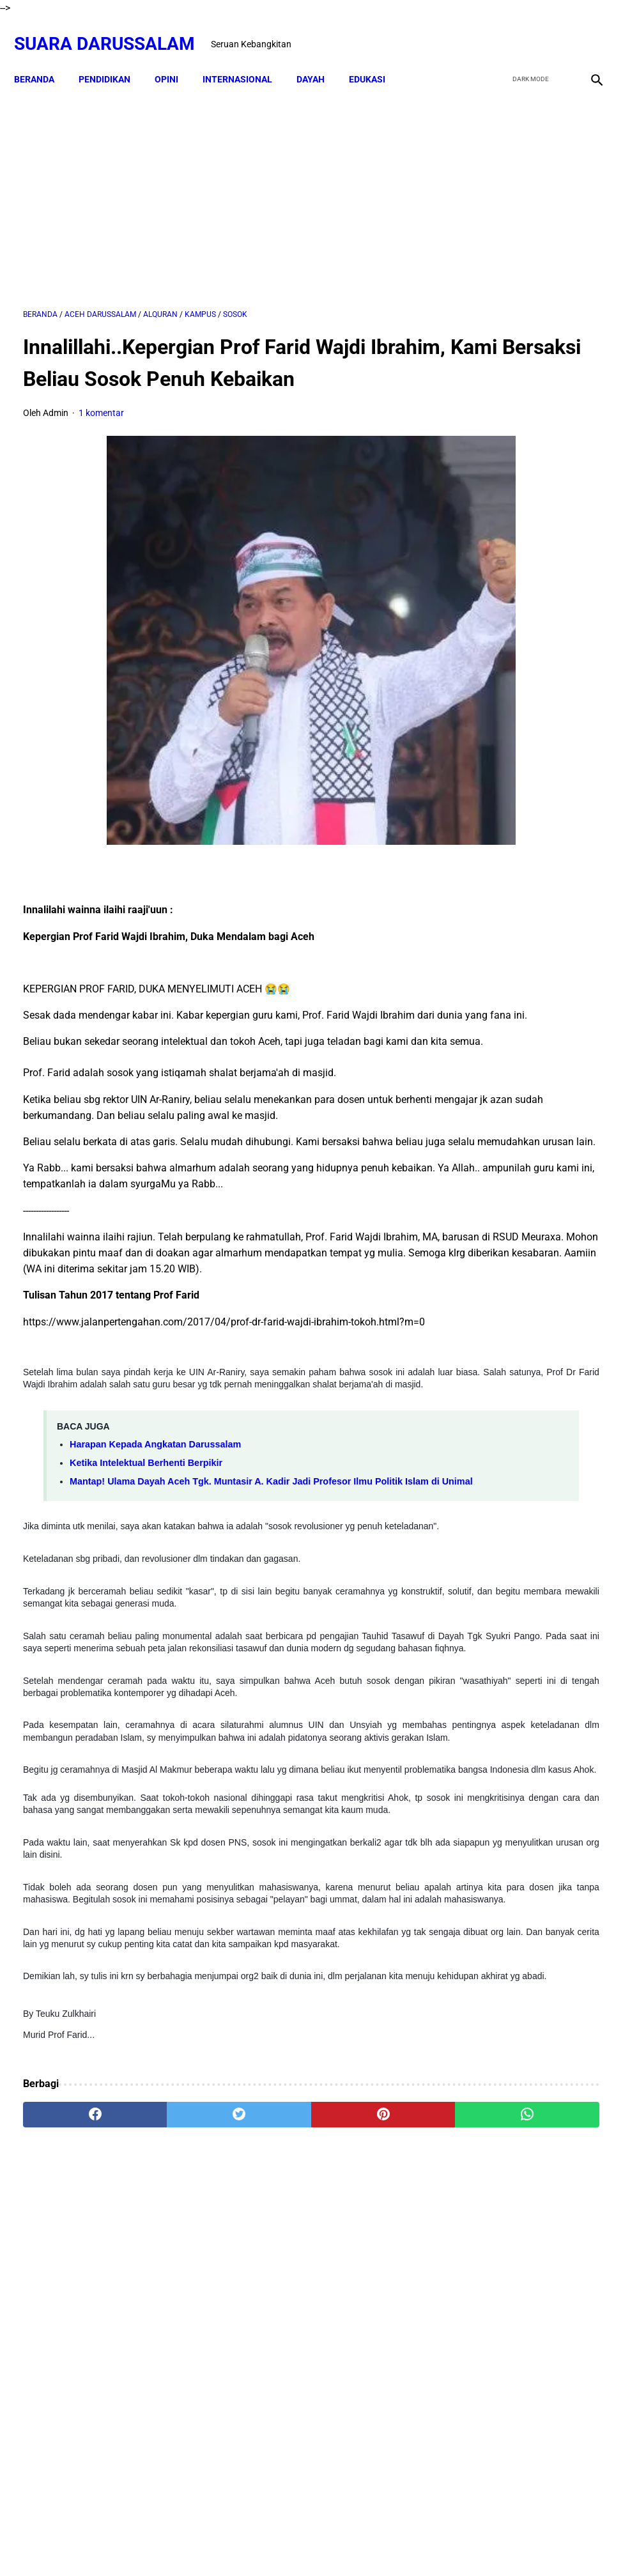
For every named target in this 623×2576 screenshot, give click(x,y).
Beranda (43, 57)
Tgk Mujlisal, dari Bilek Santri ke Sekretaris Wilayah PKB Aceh (560, 1941)
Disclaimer (263, 2543)
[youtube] (556, 30)
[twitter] (526, 30)
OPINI (175, 57)
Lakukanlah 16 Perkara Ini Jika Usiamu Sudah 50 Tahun (560, 1867)
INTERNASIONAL (246, 57)
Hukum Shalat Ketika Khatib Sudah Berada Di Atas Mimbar (561, 1795)
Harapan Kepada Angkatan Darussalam (155, 1564)
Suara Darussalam (113, 29)
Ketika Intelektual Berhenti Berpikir (146, 1582)
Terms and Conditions (384, 2543)
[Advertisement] (215, 183)
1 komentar (101, 432)
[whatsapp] (359, 2345)
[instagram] (586, 30)
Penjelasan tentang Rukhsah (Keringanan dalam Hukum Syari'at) (515, 1213)
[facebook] (496, 30)
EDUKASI (376, 57)
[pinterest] (263, 2345)
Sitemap (312, 2543)
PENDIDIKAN (113, 57)
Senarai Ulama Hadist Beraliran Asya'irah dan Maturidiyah (560, 1487)
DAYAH (319, 57)
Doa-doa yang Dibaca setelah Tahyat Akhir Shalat (556, 1356)
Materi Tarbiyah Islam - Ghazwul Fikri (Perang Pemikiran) (516, 740)
